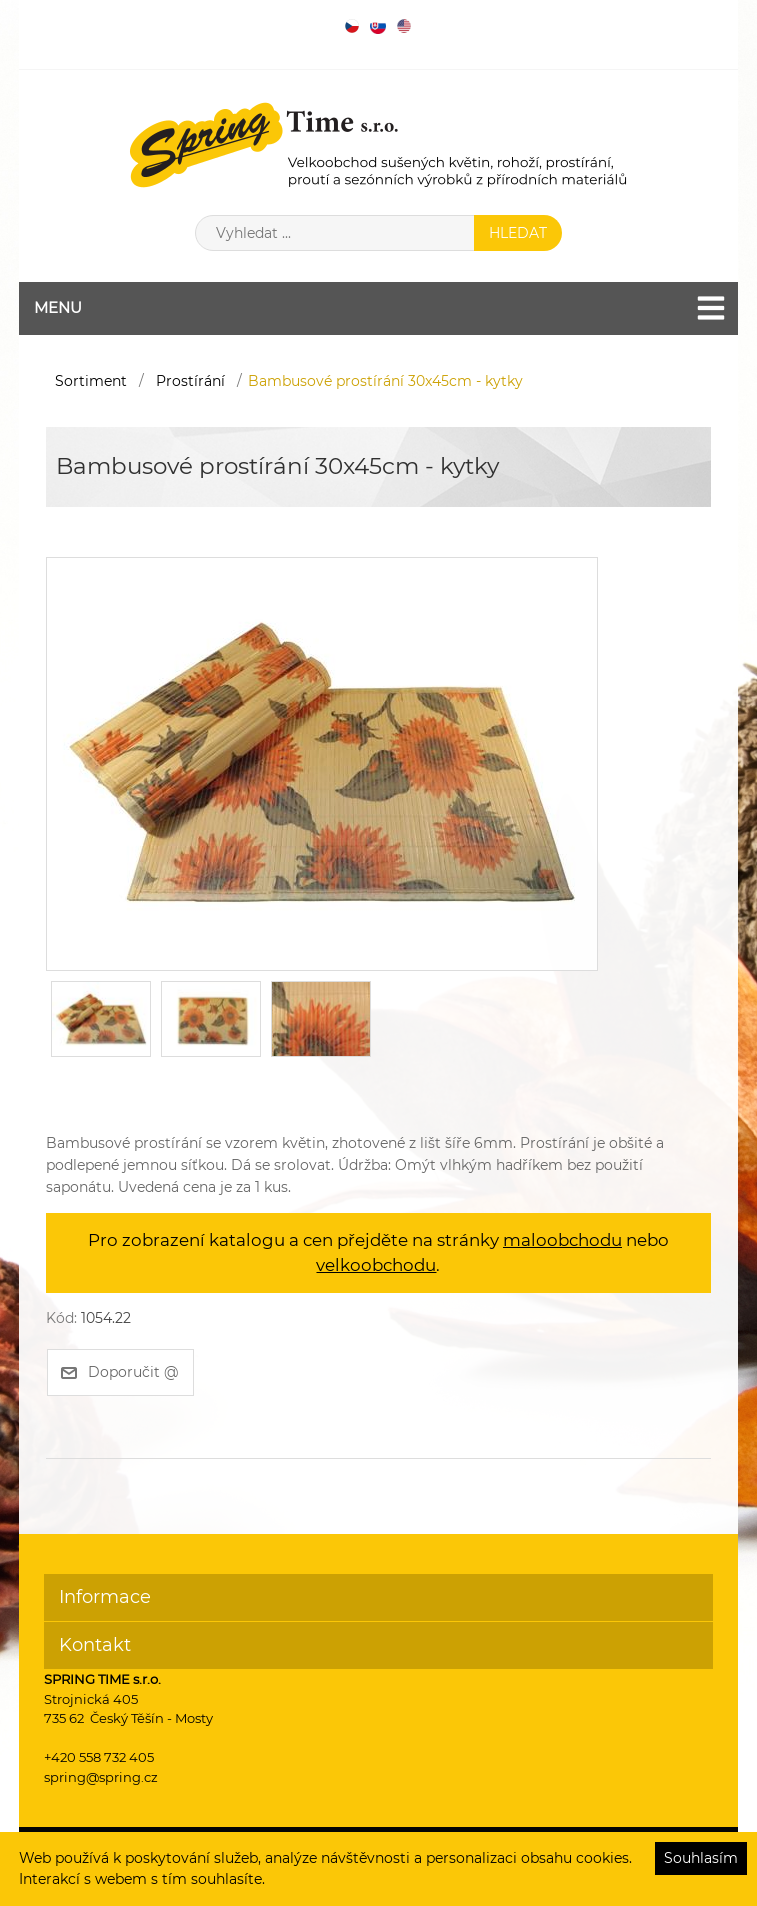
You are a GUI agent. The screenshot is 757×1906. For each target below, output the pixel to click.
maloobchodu (562, 1240)
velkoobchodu (376, 1265)
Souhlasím (701, 1858)
